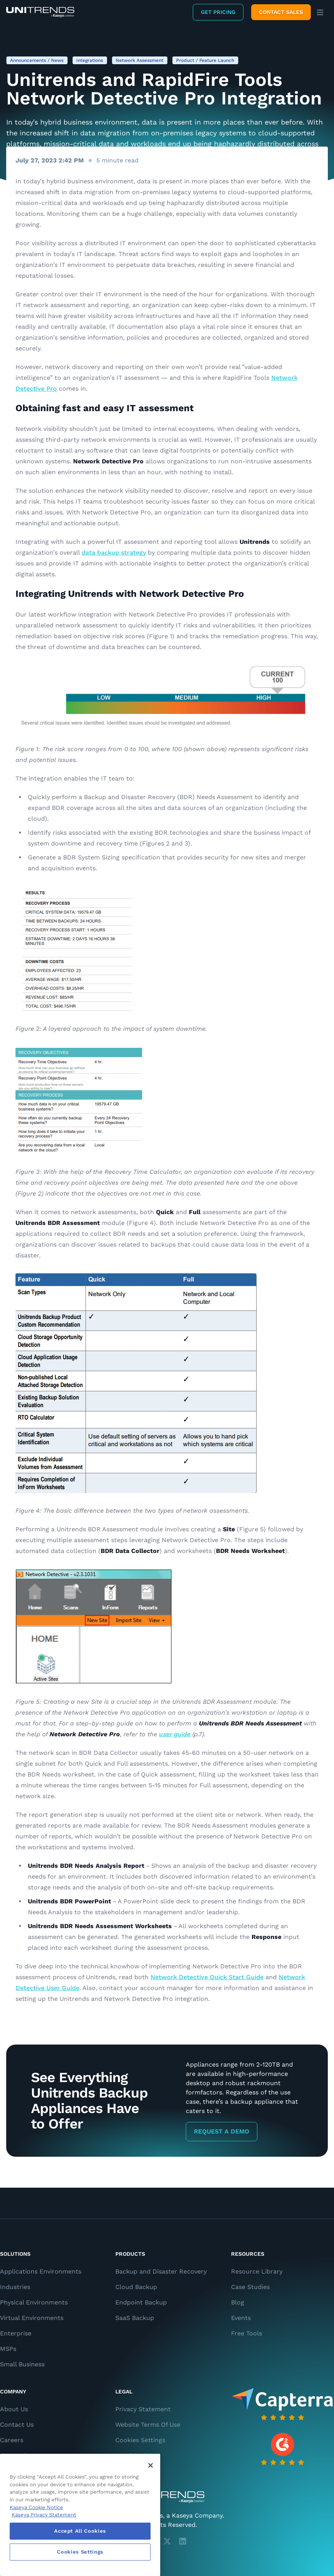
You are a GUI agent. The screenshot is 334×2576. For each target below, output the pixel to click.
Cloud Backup (136, 2287)
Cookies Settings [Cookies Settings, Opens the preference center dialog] (80, 2552)
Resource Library (257, 2271)
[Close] (150, 2465)
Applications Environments (40, 2271)
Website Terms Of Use (147, 2424)
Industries (15, 2287)
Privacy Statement (143, 2409)
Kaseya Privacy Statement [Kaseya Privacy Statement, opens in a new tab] (44, 2515)
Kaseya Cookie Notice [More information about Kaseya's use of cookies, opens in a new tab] (36, 2507)
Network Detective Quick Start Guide (207, 1977)
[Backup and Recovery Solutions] (40, 12)
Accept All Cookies (80, 2531)
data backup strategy (114, 552)
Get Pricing (218, 12)
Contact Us (17, 2424)
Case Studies (250, 2287)
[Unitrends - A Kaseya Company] (167, 2497)
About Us (14, 2409)
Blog (237, 2302)
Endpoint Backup (141, 2302)
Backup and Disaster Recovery (161, 2271)
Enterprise (15, 2333)
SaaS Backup (134, 2317)
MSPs (8, 2348)
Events (241, 2317)
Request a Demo (221, 2131)
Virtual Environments (31, 2317)
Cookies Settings (140, 2440)
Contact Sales (281, 12)
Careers (11, 2440)
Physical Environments (34, 2302)
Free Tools (246, 2333)
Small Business (22, 2364)
